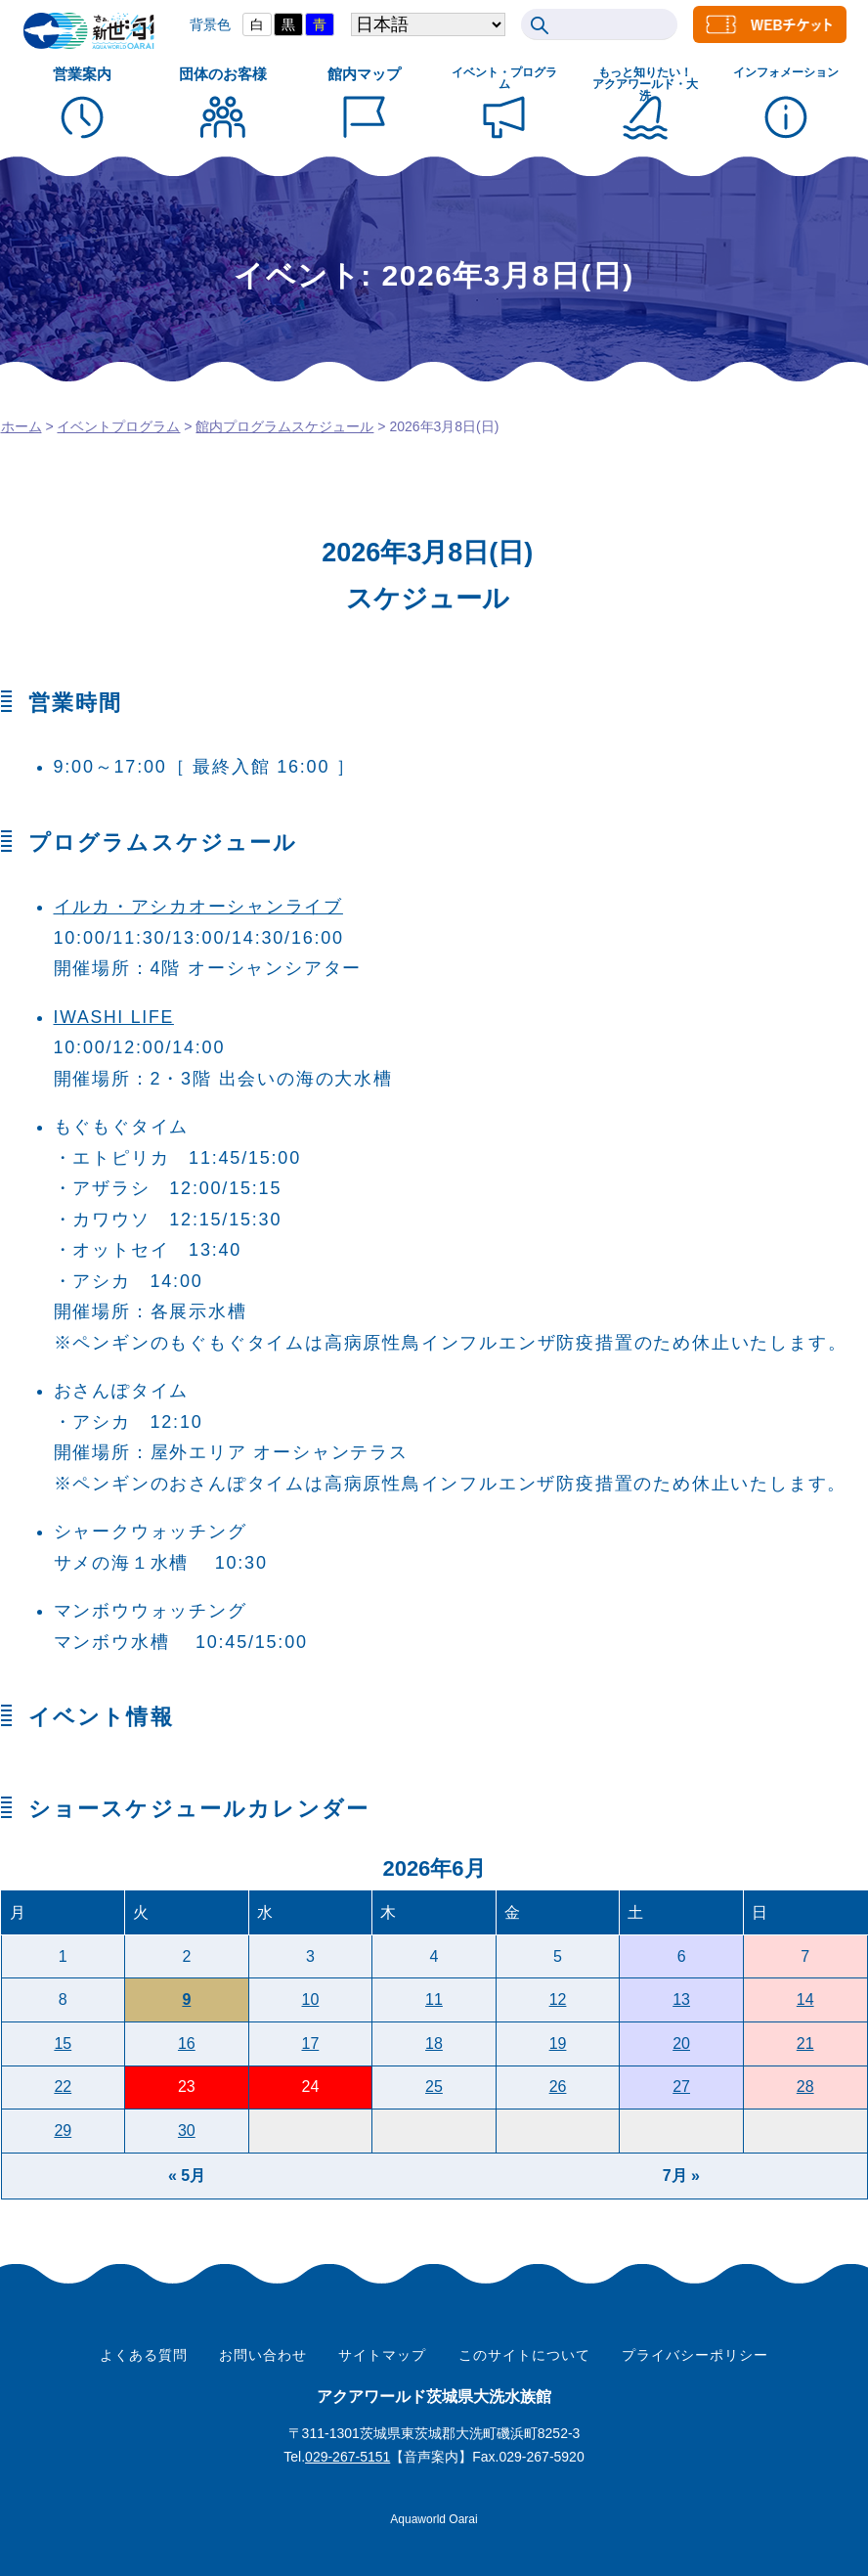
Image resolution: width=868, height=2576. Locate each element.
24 (311, 2086)
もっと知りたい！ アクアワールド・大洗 (645, 84)
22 (62, 2086)
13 (681, 1999)
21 (805, 2043)
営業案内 (82, 74)
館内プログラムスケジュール (284, 426)
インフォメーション (786, 72)
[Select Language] (425, 24)
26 (558, 2086)
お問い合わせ (263, 2355)
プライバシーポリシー (695, 2355)
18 (434, 2043)
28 (805, 2086)
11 (434, 1999)
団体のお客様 (223, 74)
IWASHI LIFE (115, 1017)
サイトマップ (382, 2355)
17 (311, 2043)
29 (62, 2130)
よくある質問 (144, 2355)
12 (558, 1999)
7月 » (681, 2175)
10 (311, 1999)
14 (805, 1999)
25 (434, 2086)
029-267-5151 (347, 2457)
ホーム (21, 426)
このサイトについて (524, 2355)
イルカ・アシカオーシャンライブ (199, 906)
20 (681, 2043)
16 (186, 2043)
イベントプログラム (118, 426)
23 (186, 2086)
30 (186, 2130)
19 (558, 2043)
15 (62, 2043)
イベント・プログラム (504, 78)
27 (681, 2086)
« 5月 (186, 2175)
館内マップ (364, 74)
